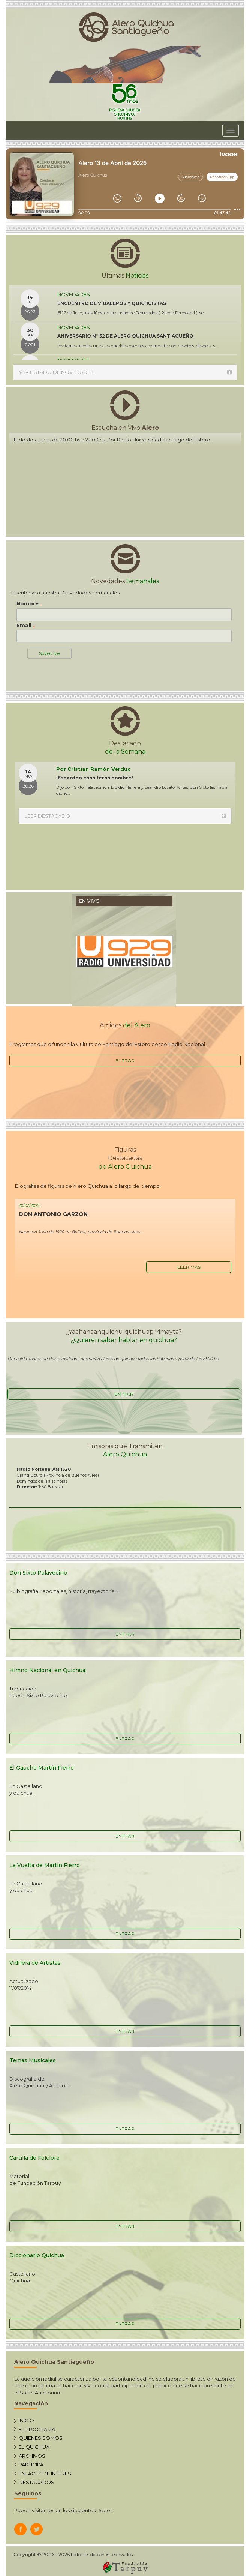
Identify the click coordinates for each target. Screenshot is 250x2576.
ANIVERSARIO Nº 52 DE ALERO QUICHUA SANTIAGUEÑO (125, 336)
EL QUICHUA (34, 2447)
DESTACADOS (36, 2482)
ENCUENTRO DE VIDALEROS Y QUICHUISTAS (111, 303)
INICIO (26, 2420)
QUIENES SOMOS (41, 2438)
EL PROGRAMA (37, 2429)
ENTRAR (125, 1060)
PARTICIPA (31, 2465)
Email (25, 625)
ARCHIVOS (32, 2456)
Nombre (29, 603)
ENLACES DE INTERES (45, 2474)
